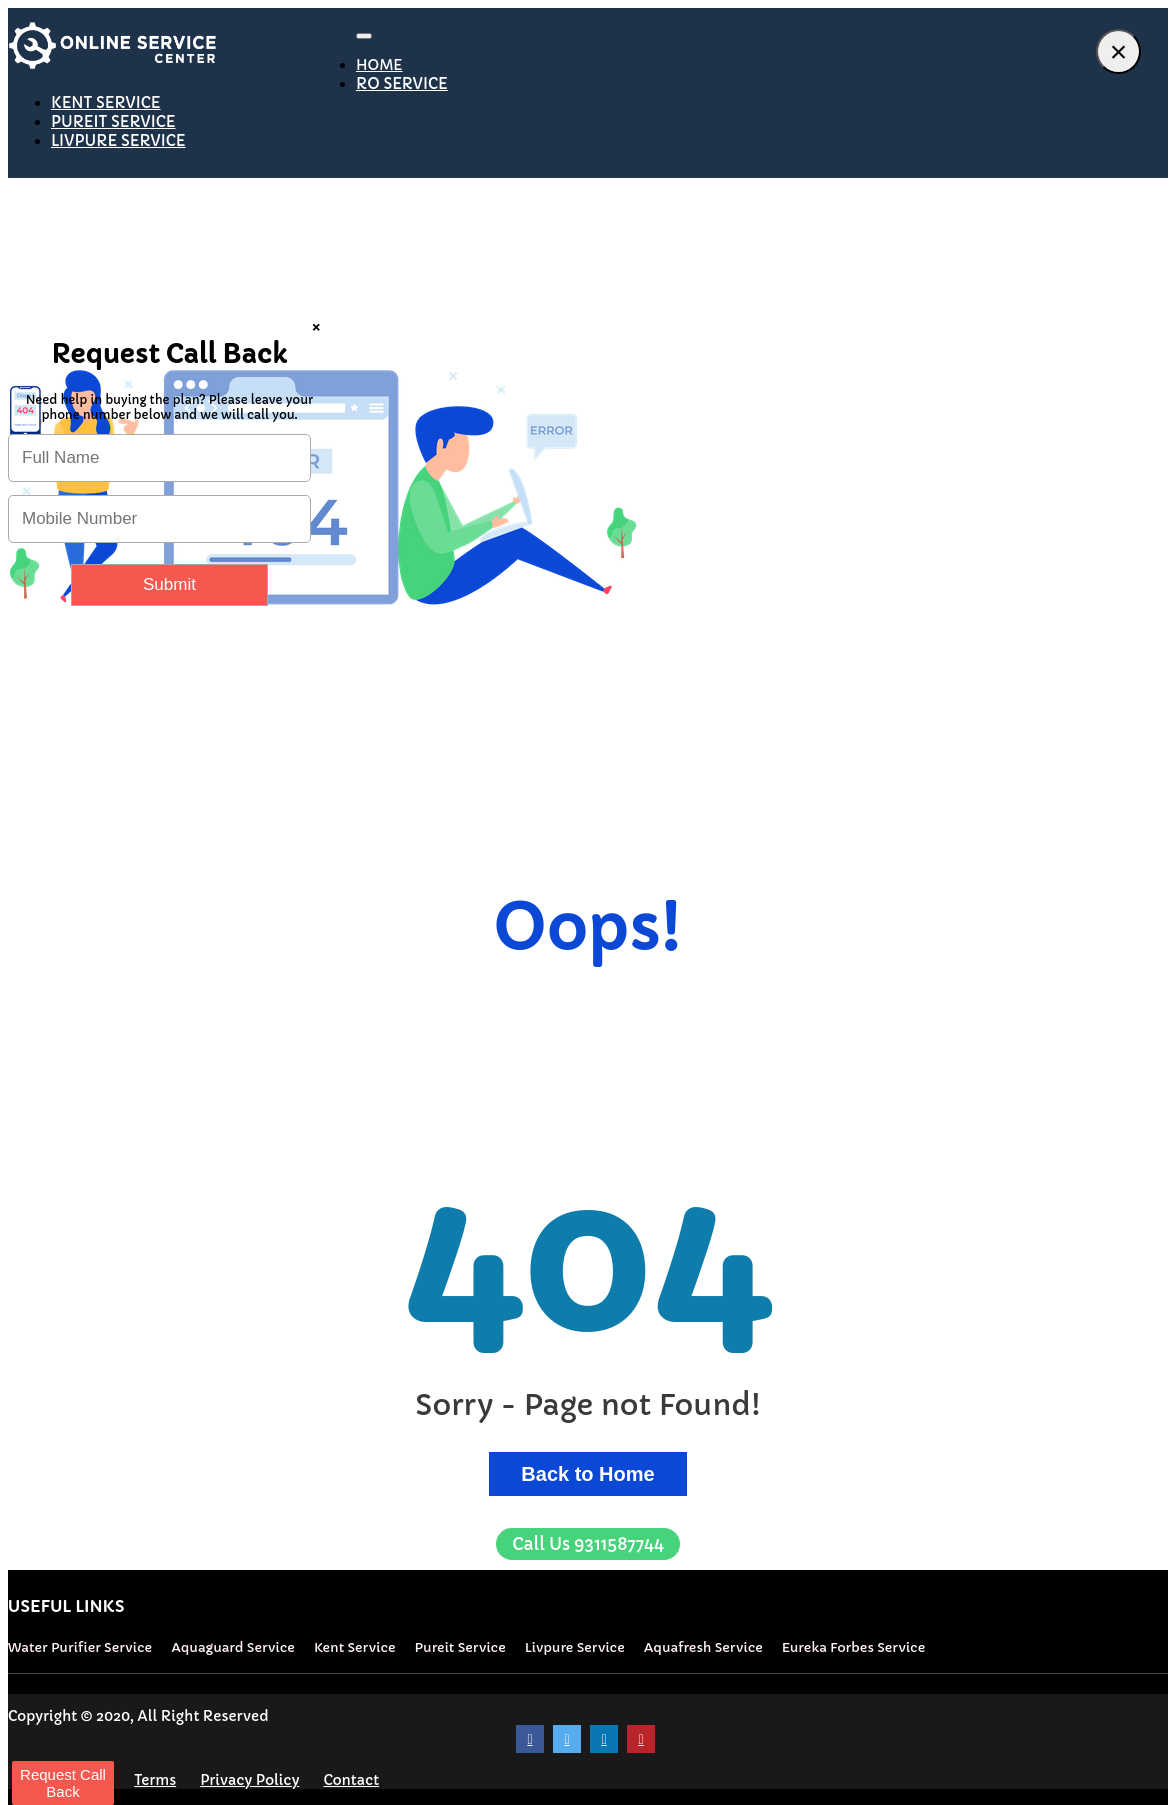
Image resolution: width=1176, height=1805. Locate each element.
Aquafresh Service (703, 1647)
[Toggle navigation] (364, 36)
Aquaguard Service (233, 1647)
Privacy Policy (249, 1780)
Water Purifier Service (80, 1647)
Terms (155, 1780)
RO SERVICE (402, 83)
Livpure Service (575, 1647)
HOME (379, 65)
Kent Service (355, 1647)
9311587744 (588, 1544)
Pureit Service (460, 1647)
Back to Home (587, 1474)
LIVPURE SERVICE (118, 140)
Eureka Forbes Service (853, 1647)
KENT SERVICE (106, 102)
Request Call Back (63, 1783)
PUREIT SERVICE (113, 121)
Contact (351, 1780)
